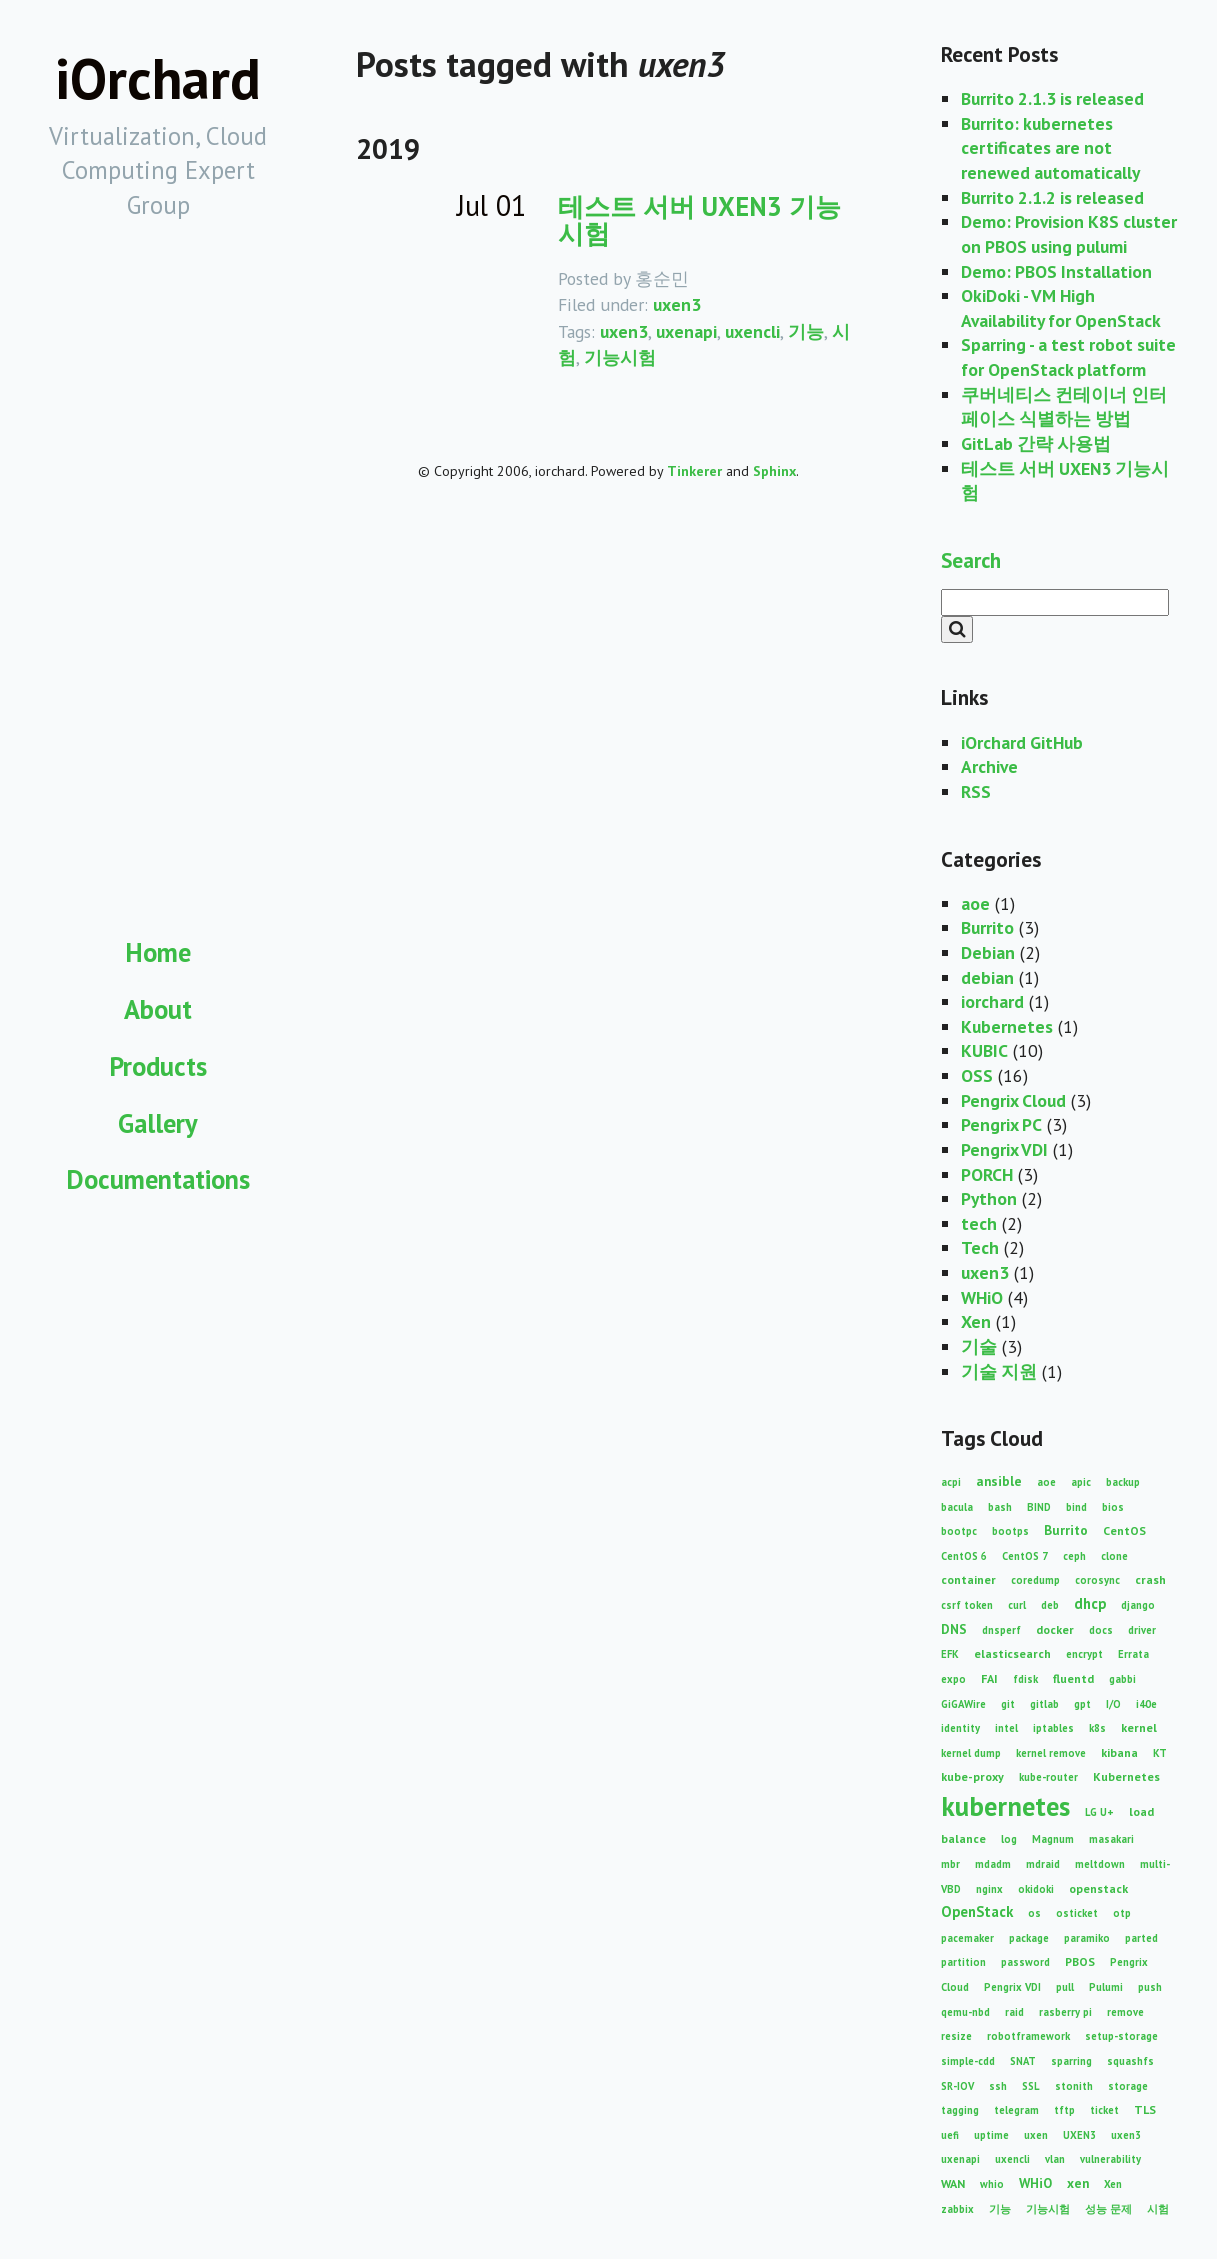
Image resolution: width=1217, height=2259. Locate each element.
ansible (999, 1481)
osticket (1077, 1913)
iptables (1053, 1728)
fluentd (1073, 1678)
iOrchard (158, 78)
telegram (1016, 2110)
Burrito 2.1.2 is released (1052, 197)
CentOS (1124, 1530)
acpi (951, 1482)
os (1034, 1913)
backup (1123, 1482)
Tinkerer (694, 471)
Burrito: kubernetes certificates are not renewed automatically (1050, 148)
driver (1142, 1630)
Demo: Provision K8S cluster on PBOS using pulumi (1069, 234)
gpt (1082, 1704)
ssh (998, 2086)
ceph (1074, 1556)
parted (1141, 1938)
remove (1125, 2012)
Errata (1133, 1654)
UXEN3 (1079, 2135)
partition (963, 1962)
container (968, 1579)
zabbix (957, 2209)
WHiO (982, 1297)
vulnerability (1110, 2159)
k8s (1097, 1728)
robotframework (1028, 2036)
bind (1076, 1507)
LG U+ (1099, 1812)
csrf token (967, 1605)
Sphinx (774, 471)
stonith (1074, 2086)
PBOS (1080, 1961)
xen (1078, 2183)
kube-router (1048, 1777)
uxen (1036, 2135)
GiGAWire (963, 1704)
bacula (957, 1507)
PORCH (987, 1174)
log (1009, 1839)
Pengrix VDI (1004, 1149)
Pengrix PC (1001, 1124)
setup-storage (1121, 2036)
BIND (1039, 1507)
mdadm (993, 1864)
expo (953, 1679)
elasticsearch (1012, 1653)
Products (158, 1066)
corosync (1097, 1580)
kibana (1119, 1752)
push (1150, 1987)
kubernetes (1005, 1806)
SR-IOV (957, 2086)
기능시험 (620, 357)
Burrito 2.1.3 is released (1052, 98)
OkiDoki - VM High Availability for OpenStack (1061, 308)
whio (992, 2184)
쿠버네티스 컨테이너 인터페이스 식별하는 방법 (1064, 407)
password (1025, 1962)
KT (1160, 1753)
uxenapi (686, 331)
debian (987, 977)
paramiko (1087, 1938)
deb (1050, 1605)
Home (158, 952)
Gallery (158, 1123)
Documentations (158, 1179)
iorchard (992, 1001)
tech (979, 1223)
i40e (1146, 1704)
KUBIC (984, 1050)
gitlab (1044, 1704)
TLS (1145, 2109)
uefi (950, 2135)
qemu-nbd (965, 2012)
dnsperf (1001, 1630)
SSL (1031, 2086)
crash (1150, 1579)
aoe (975, 903)
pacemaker (967, 1938)
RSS (976, 791)
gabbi (1122, 1679)
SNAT (1023, 2061)
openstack (1098, 1888)
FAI (989, 1678)
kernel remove (1051, 1753)
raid (1014, 2012)
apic (1081, 1482)
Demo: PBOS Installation (1056, 271)
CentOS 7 (1025, 1556)
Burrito (987, 927)
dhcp (1090, 1603)
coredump (1035, 1580)
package (1029, 1938)
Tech (980, 1247)
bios (1113, 1507)
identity (960, 1728)
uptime (991, 2135)
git (1008, 1704)
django (1138, 1605)
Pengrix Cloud (1013, 1100)
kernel (1139, 1727)
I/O (1113, 1704)
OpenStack (977, 1911)
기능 (806, 331)
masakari (1111, 1839)
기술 (979, 1346)
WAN (953, 2183)
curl (1017, 1605)
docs (1101, 1630)
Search (971, 560)
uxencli (752, 331)
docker (1055, 1629)
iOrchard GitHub (1022, 742)
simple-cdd (968, 2061)
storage (1128, 2086)
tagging (960, 2110)
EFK (950, 1654)
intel (1006, 1728)
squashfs (1130, 2061)
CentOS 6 (964, 1556)
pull (1065, 1987)
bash (1000, 1507)
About (158, 1009)
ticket (1104, 2110)
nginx (989, 1889)
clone (1114, 1556)
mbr (950, 1864)
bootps (1010, 1531)
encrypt (1084, 1654)
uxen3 (677, 304)
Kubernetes (1007, 1026)
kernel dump (971, 1753)
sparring (1071, 2061)
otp (1122, 1913)
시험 (1158, 2209)
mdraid (1043, 1864)
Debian (988, 952)
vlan (1055, 2159)
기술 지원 (999, 1371)
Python (989, 1198)
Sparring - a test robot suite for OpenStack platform (1068, 357)
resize (956, 2036)
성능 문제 (1108, 2209)
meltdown (1100, 1864)
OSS (977, 1075)
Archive (989, 766)
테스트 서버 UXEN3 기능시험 (699, 219)
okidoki (1036, 1889)
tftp (1064, 2110)
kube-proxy (972, 1776)
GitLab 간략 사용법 (1036, 443)
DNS (954, 1629)
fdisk (1025, 1679)
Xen (976, 1321)
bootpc (959, 1531)
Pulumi (1106, 1987)
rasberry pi (1065, 2012)
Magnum (1053, 1839)
